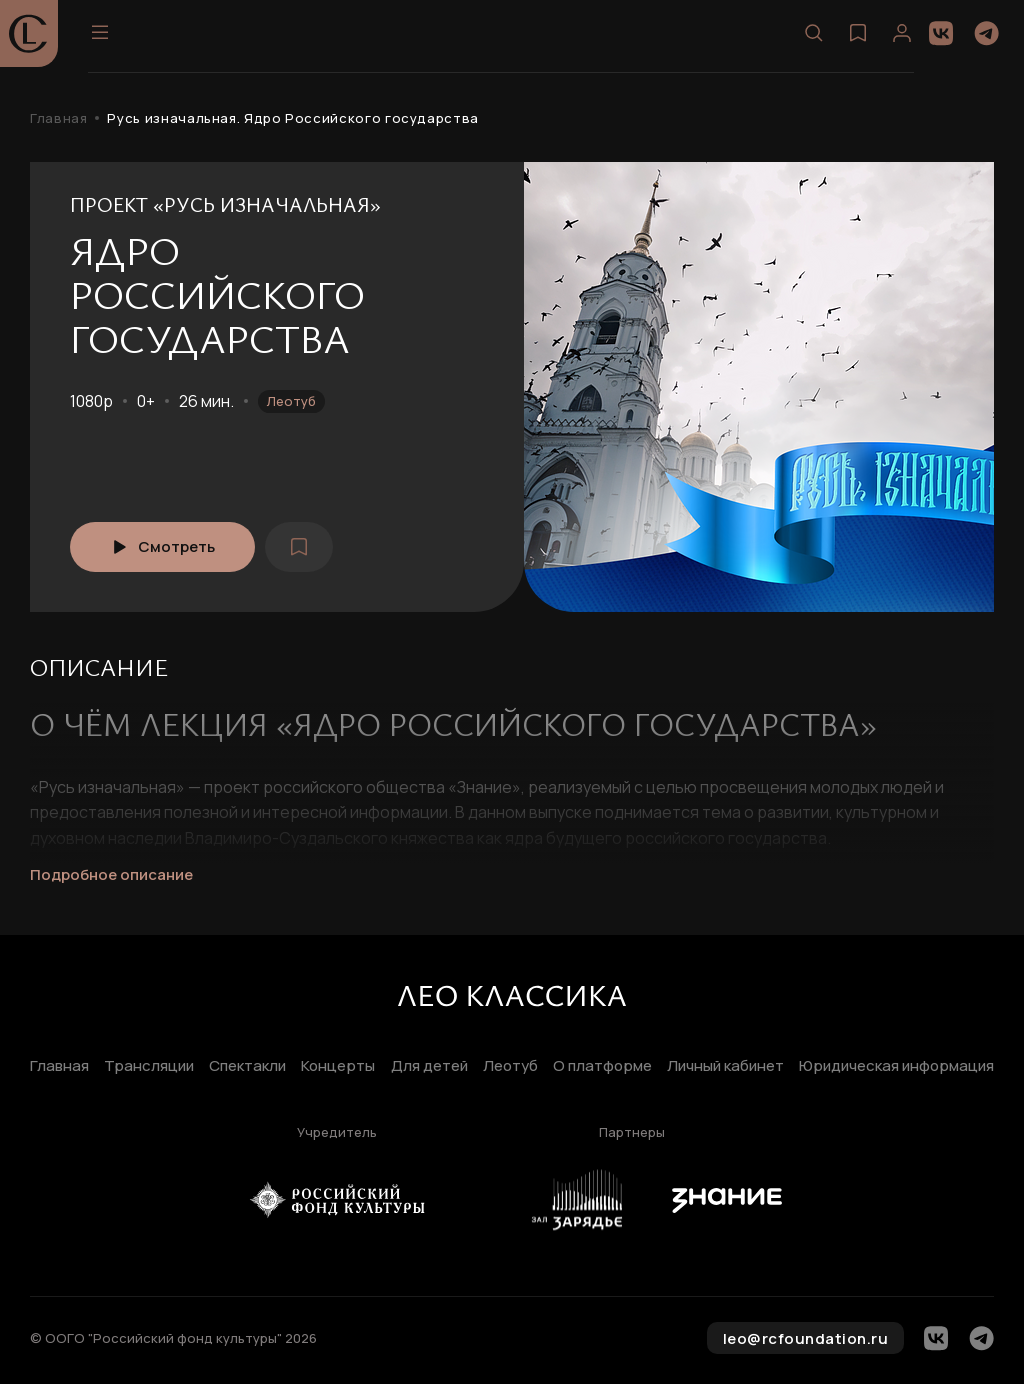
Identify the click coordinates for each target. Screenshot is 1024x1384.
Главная (58, 118)
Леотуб (291, 401)
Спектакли (247, 1066)
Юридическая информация (896, 1066)
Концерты (338, 1066)
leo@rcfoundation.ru (806, 1338)
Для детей (429, 1066)
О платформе (602, 1066)
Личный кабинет (725, 1066)
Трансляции (149, 1066)
